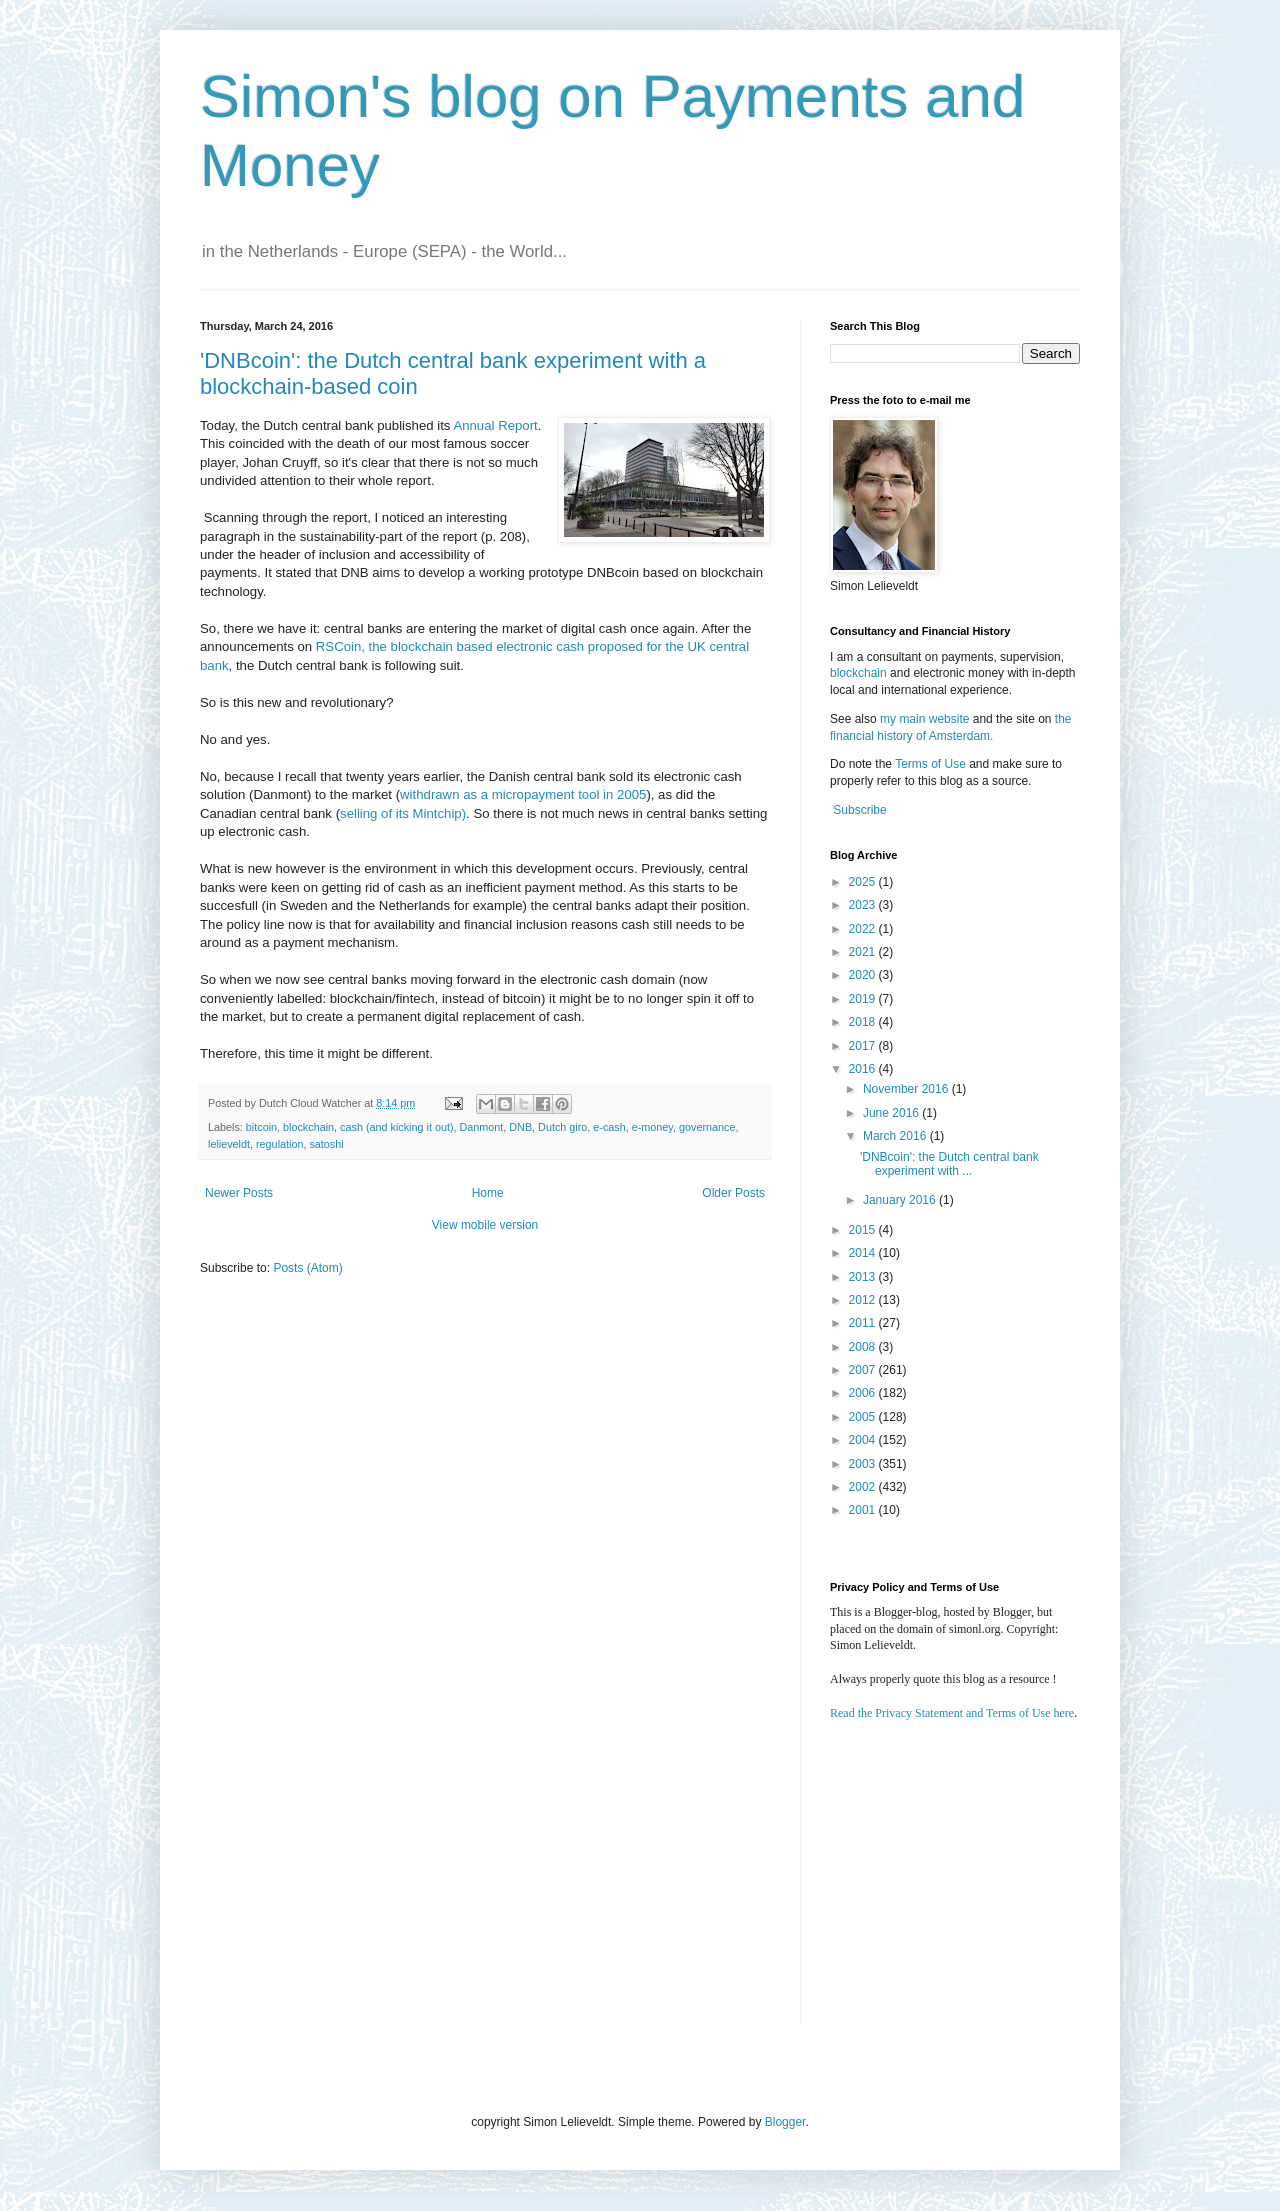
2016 (864, 1069)
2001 (864, 1510)
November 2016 (907, 1089)
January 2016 (901, 1200)
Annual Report (495, 425)
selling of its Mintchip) (403, 813)
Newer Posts (239, 1193)
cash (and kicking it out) (396, 1127)
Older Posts (733, 1193)
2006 (864, 1393)
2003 (864, 1464)
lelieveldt (229, 1144)
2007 (864, 1370)
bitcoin (261, 1127)
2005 (864, 1417)
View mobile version (485, 1225)
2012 (864, 1300)
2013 (864, 1277)
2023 (864, 905)
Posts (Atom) (307, 1268)
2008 (864, 1347)
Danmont (482, 1127)
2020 (864, 975)
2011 (864, 1323)
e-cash (609, 1127)
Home (488, 1193)
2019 (864, 999)
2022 (864, 929)
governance (707, 1127)
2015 (864, 1230)
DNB (520, 1127)
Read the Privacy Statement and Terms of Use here (952, 1713)
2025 (864, 882)
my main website (924, 719)
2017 (864, 1046)
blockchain (308, 1127)
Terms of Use (930, 764)
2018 (864, 1022)
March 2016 (896, 1136)
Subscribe (859, 810)
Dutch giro (562, 1127)
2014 (864, 1253)
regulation (279, 1144)
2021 (864, 952)
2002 (864, 1487)
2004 (864, 1440)
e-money (652, 1127)
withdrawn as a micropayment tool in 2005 (523, 794)
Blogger (785, 2122)
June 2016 (892, 1113)
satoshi (326, 1144)
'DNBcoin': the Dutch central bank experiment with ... (949, 1164)
